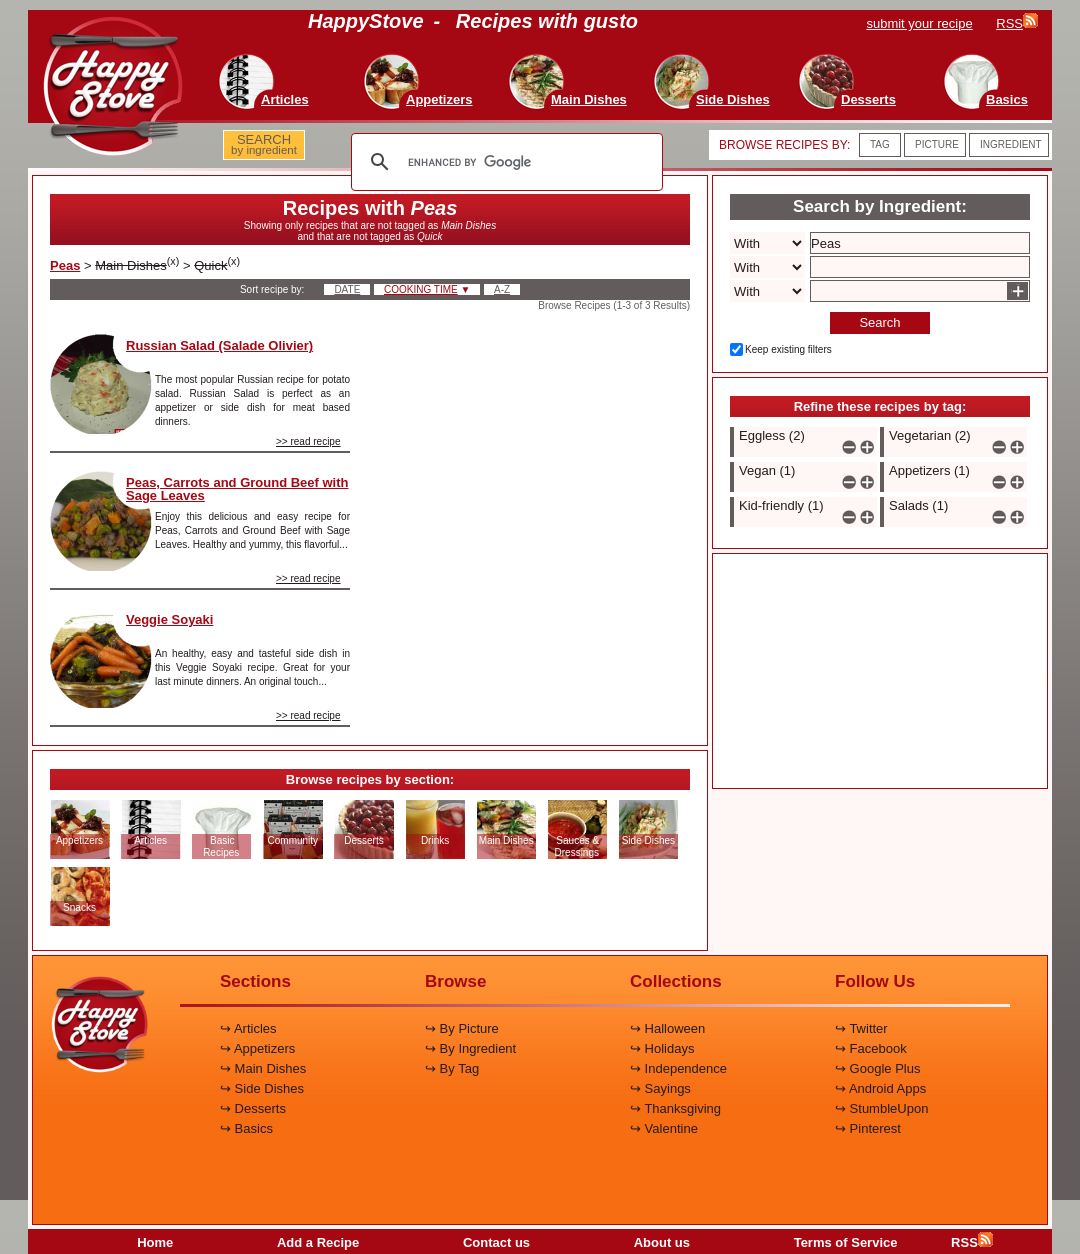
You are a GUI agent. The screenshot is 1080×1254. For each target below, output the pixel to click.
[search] (504, 162)
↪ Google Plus (877, 1068)
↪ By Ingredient (470, 1048)
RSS (972, 1242)
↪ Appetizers (257, 1048)
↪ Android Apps (880, 1088)
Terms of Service (846, 1242)
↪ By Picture (462, 1028)
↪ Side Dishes (262, 1088)
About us (662, 1242)
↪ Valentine (664, 1128)
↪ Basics (246, 1128)
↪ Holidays (662, 1048)
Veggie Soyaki (169, 619)
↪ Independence (678, 1068)
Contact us (496, 1242)
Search (879, 322)
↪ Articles (248, 1028)
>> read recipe (308, 441)
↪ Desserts (253, 1108)
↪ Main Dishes (263, 1068)
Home (155, 1242)
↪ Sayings (660, 1088)
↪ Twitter (861, 1028)
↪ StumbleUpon (881, 1108)
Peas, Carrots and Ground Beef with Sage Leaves (237, 489)
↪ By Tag (452, 1068)
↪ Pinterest (868, 1128)
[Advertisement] (537, 434)
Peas (65, 265)
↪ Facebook (871, 1048)
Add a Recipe (318, 1242)
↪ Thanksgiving (675, 1108)
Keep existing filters (788, 349)
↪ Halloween (667, 1028)
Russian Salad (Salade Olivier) (219, 345)
